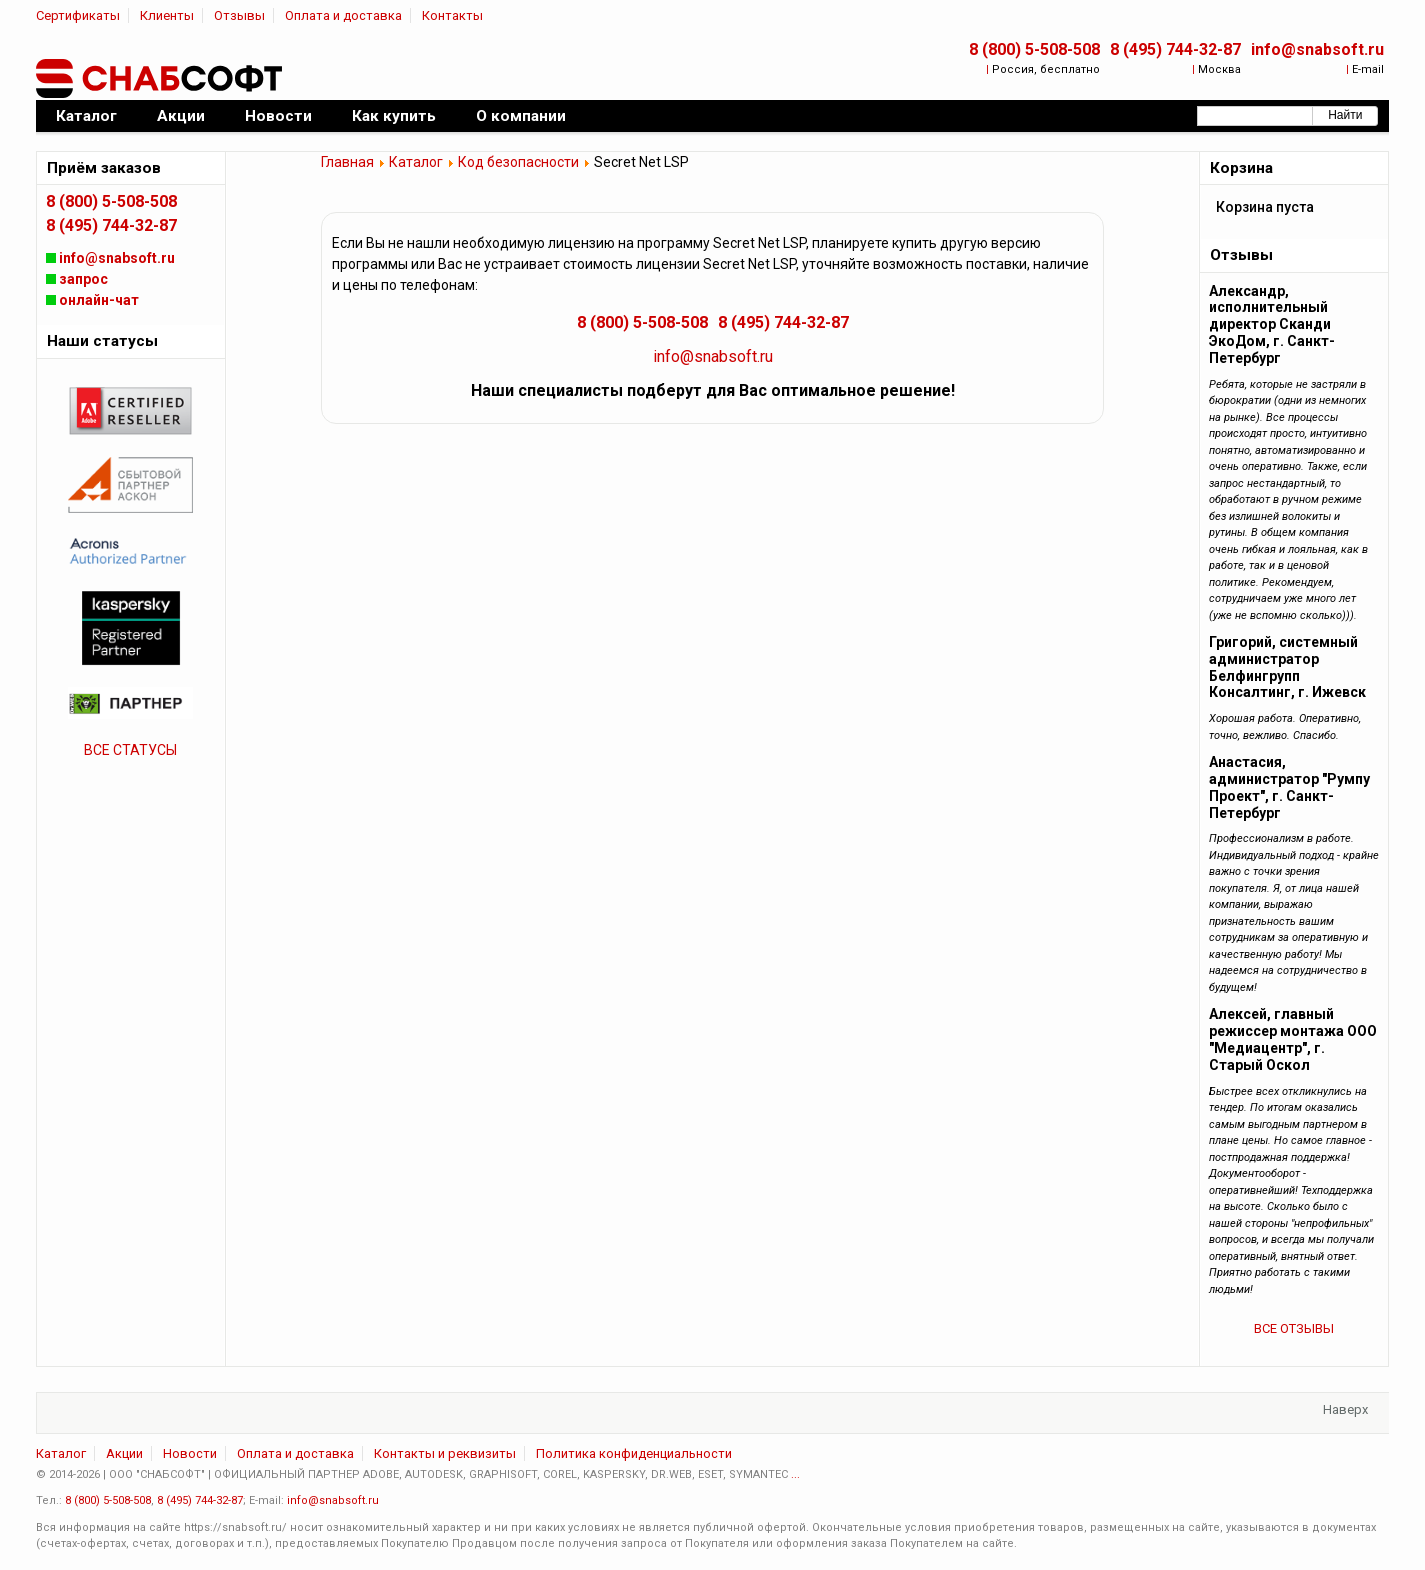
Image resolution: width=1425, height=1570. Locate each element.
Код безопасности (518, 162)
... (795, 1474)
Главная (347, 162)
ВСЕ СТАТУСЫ (130, 750)
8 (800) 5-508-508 (1034, 49)
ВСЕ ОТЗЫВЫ (1294, 1328)
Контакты (452, 15)
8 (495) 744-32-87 (1175, 49)
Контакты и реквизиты (445, 1453)
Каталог (416, 162)
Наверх (1345, 1409)
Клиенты (167, 15)
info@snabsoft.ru (1317, 49)
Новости (190, 1453)
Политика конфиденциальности (634, 1453)
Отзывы (239, 15)
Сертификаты (78, 15)
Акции (124, 1453)
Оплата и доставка (343, 15)
